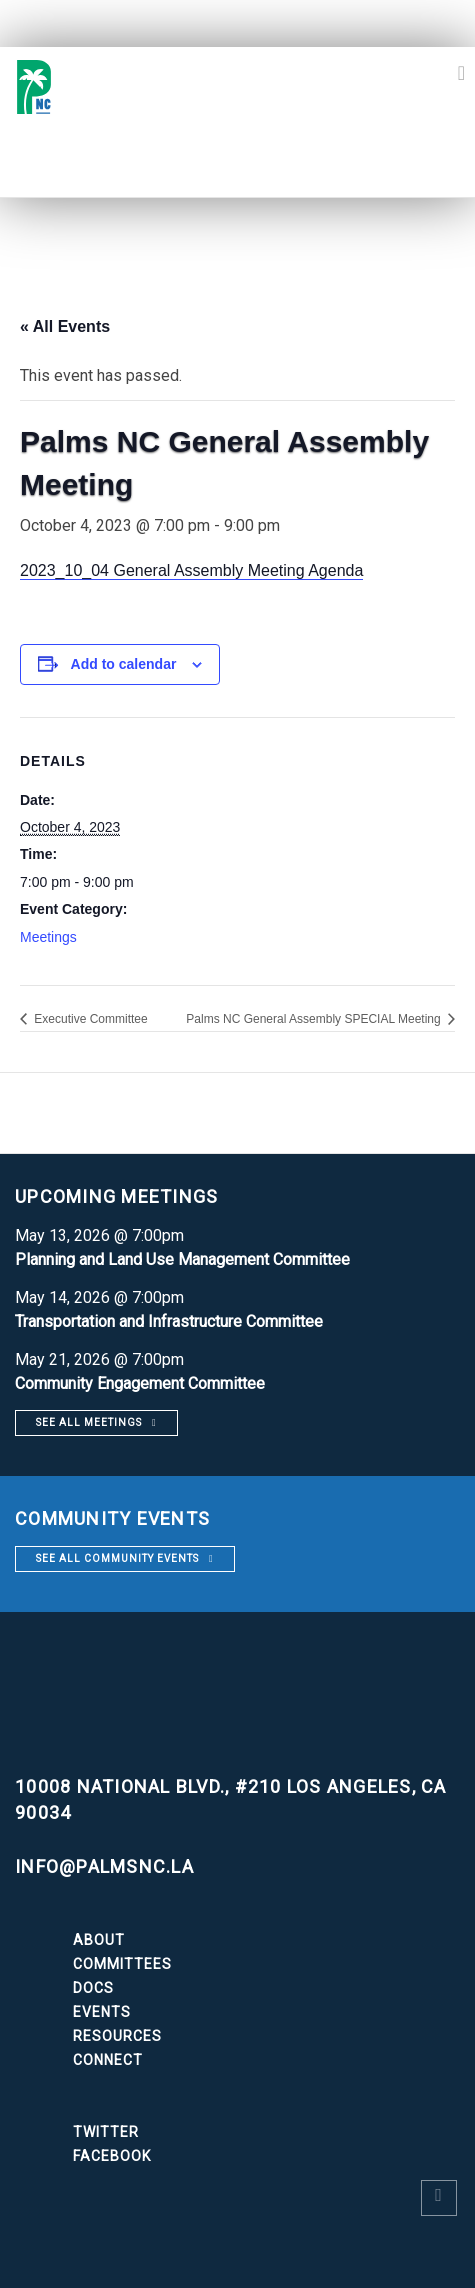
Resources (117, 2036)
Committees (122, 1964)
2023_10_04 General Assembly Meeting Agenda (191, 570)
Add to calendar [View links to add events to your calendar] (124, 664)
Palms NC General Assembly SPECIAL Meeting (315, 1019)
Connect (108, 2060)
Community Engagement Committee (140, 1383)
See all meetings (89, 1422)
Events (102, 2012)
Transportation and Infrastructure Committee (169, 1321)
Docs (93, 1988)
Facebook (112, 2156)
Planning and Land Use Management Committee (182, 1259)
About (99, 1940)
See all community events (117, 1558)
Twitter (106, 2132)
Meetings (48, 937)
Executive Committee (89, 1019)
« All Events (65, 326)
